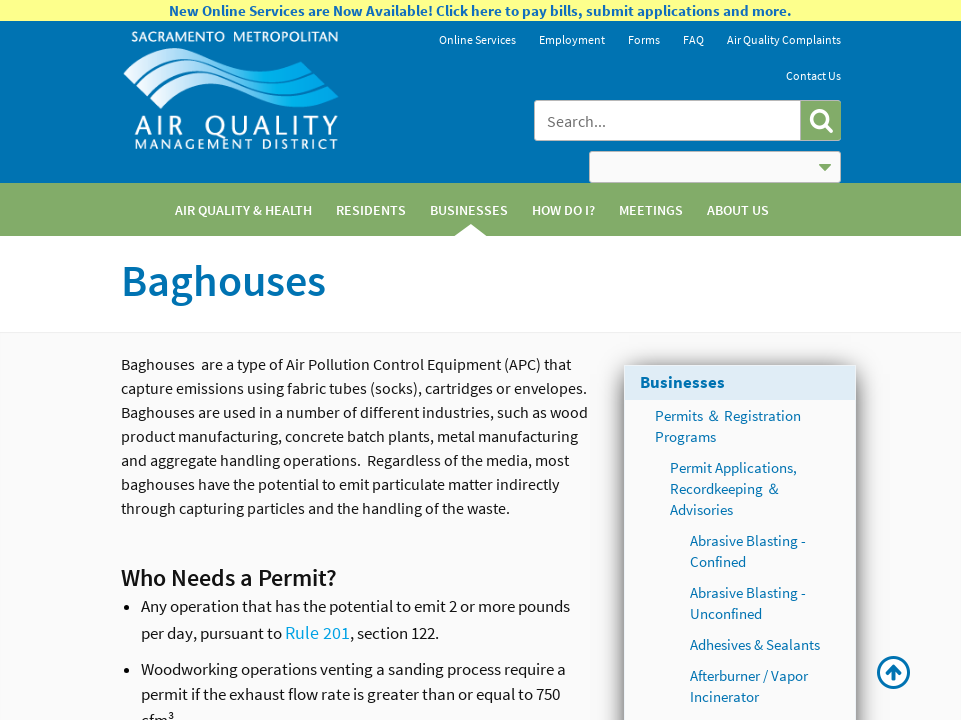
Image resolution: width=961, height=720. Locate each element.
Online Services (477, 39)
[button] (820, 120)
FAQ (693, 39)
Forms (644, 39)
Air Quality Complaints (784, 39)
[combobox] (668, 120)
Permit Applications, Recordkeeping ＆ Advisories (733, 488)
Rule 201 (317, 632)
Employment (572, 39)
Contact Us (813, 75)
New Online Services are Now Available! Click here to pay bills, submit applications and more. (480, 10)
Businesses (682, 382)
